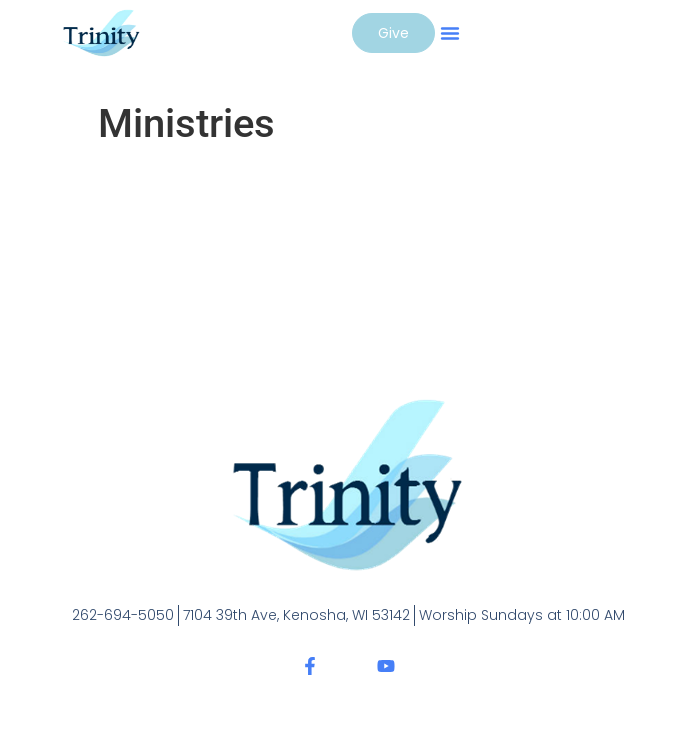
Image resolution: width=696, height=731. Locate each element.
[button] (450, 33)
